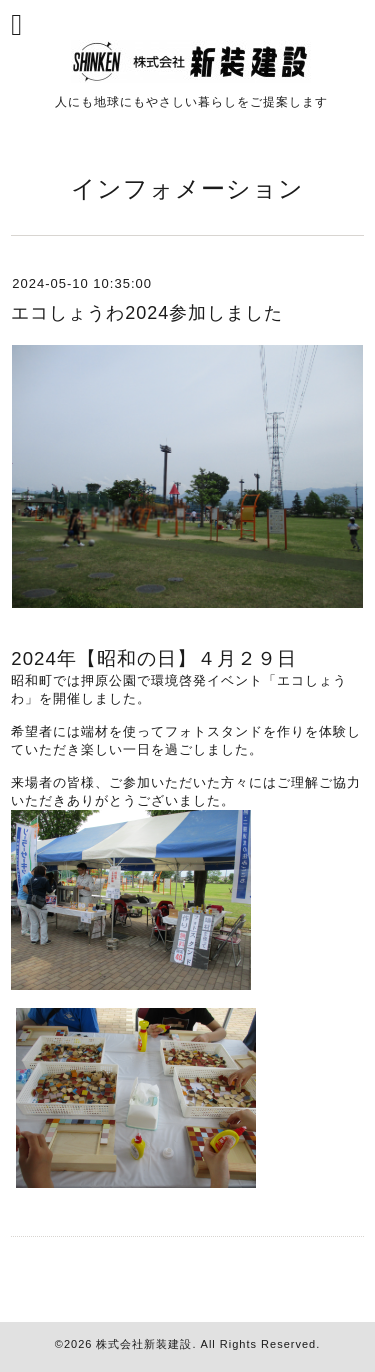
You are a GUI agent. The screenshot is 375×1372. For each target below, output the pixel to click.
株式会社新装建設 (144, 1344)
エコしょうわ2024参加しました (147, 313)
